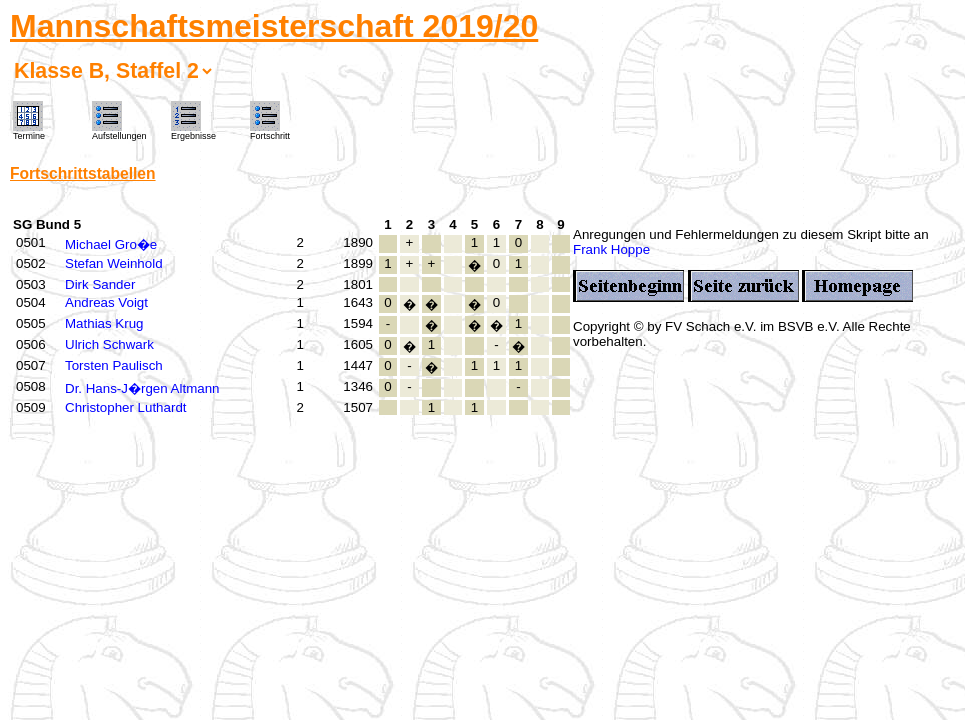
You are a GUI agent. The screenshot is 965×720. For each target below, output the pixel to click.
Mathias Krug (104, 323)
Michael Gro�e (111, 244)
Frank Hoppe (611, 249)
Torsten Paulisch (114, 365)
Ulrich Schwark (109, 344)
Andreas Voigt (106, 302)
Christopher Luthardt (126, 407)
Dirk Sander (100, 284)
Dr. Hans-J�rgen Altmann (142, 388)
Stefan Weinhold (114, 263)
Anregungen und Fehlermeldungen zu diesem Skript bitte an (751, 234)
